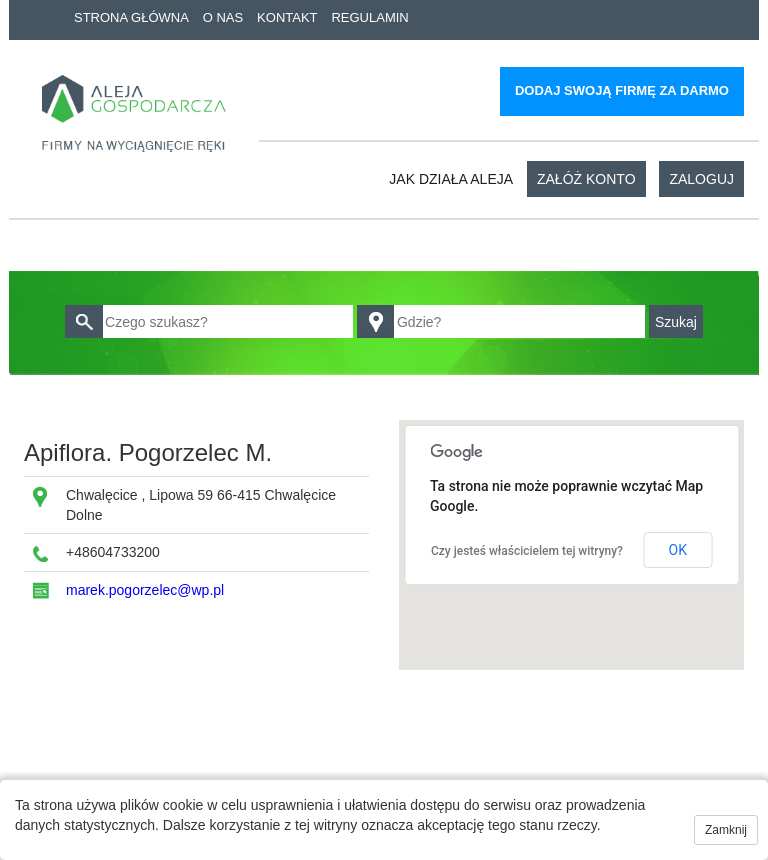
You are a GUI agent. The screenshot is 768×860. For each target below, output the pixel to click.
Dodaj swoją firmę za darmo (622, 90)
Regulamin (369, 17)
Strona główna (131, 17)
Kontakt (287, 17)
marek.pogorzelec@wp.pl (145, 590)
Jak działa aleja (451, 179)
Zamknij (726, 830)
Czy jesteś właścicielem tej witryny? (527, 551)
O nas (223, 17)
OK (678, 550)
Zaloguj (701, 179)
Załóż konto (586, 179)
